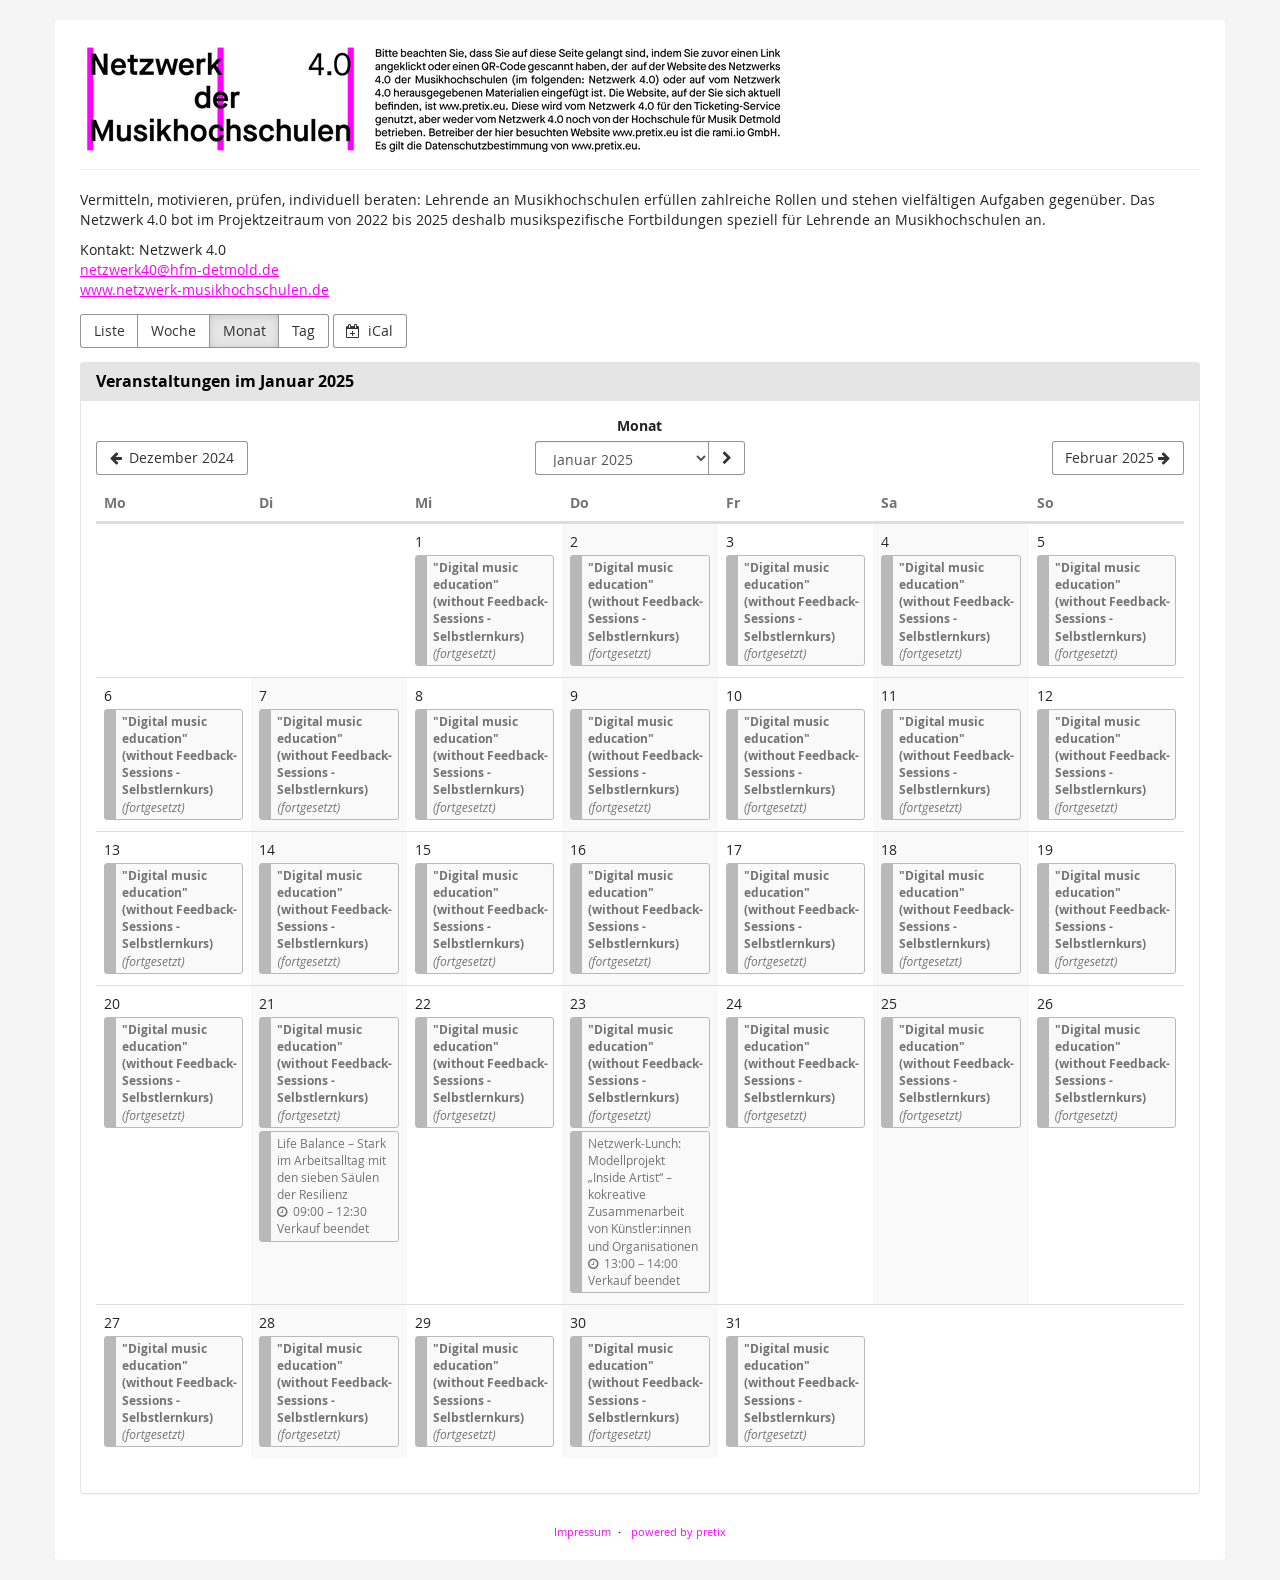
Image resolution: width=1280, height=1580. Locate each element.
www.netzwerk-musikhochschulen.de (204, 289)
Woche (173, 330)
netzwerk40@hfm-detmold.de (179, 269)
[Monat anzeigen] (726, 458)
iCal (369, 330)
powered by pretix (678, 1531)
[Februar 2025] (1118, 458)
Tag (303, 330)
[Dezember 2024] (172, 458)
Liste (109, 330)
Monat (244, 330)
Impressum (582, 1531)
